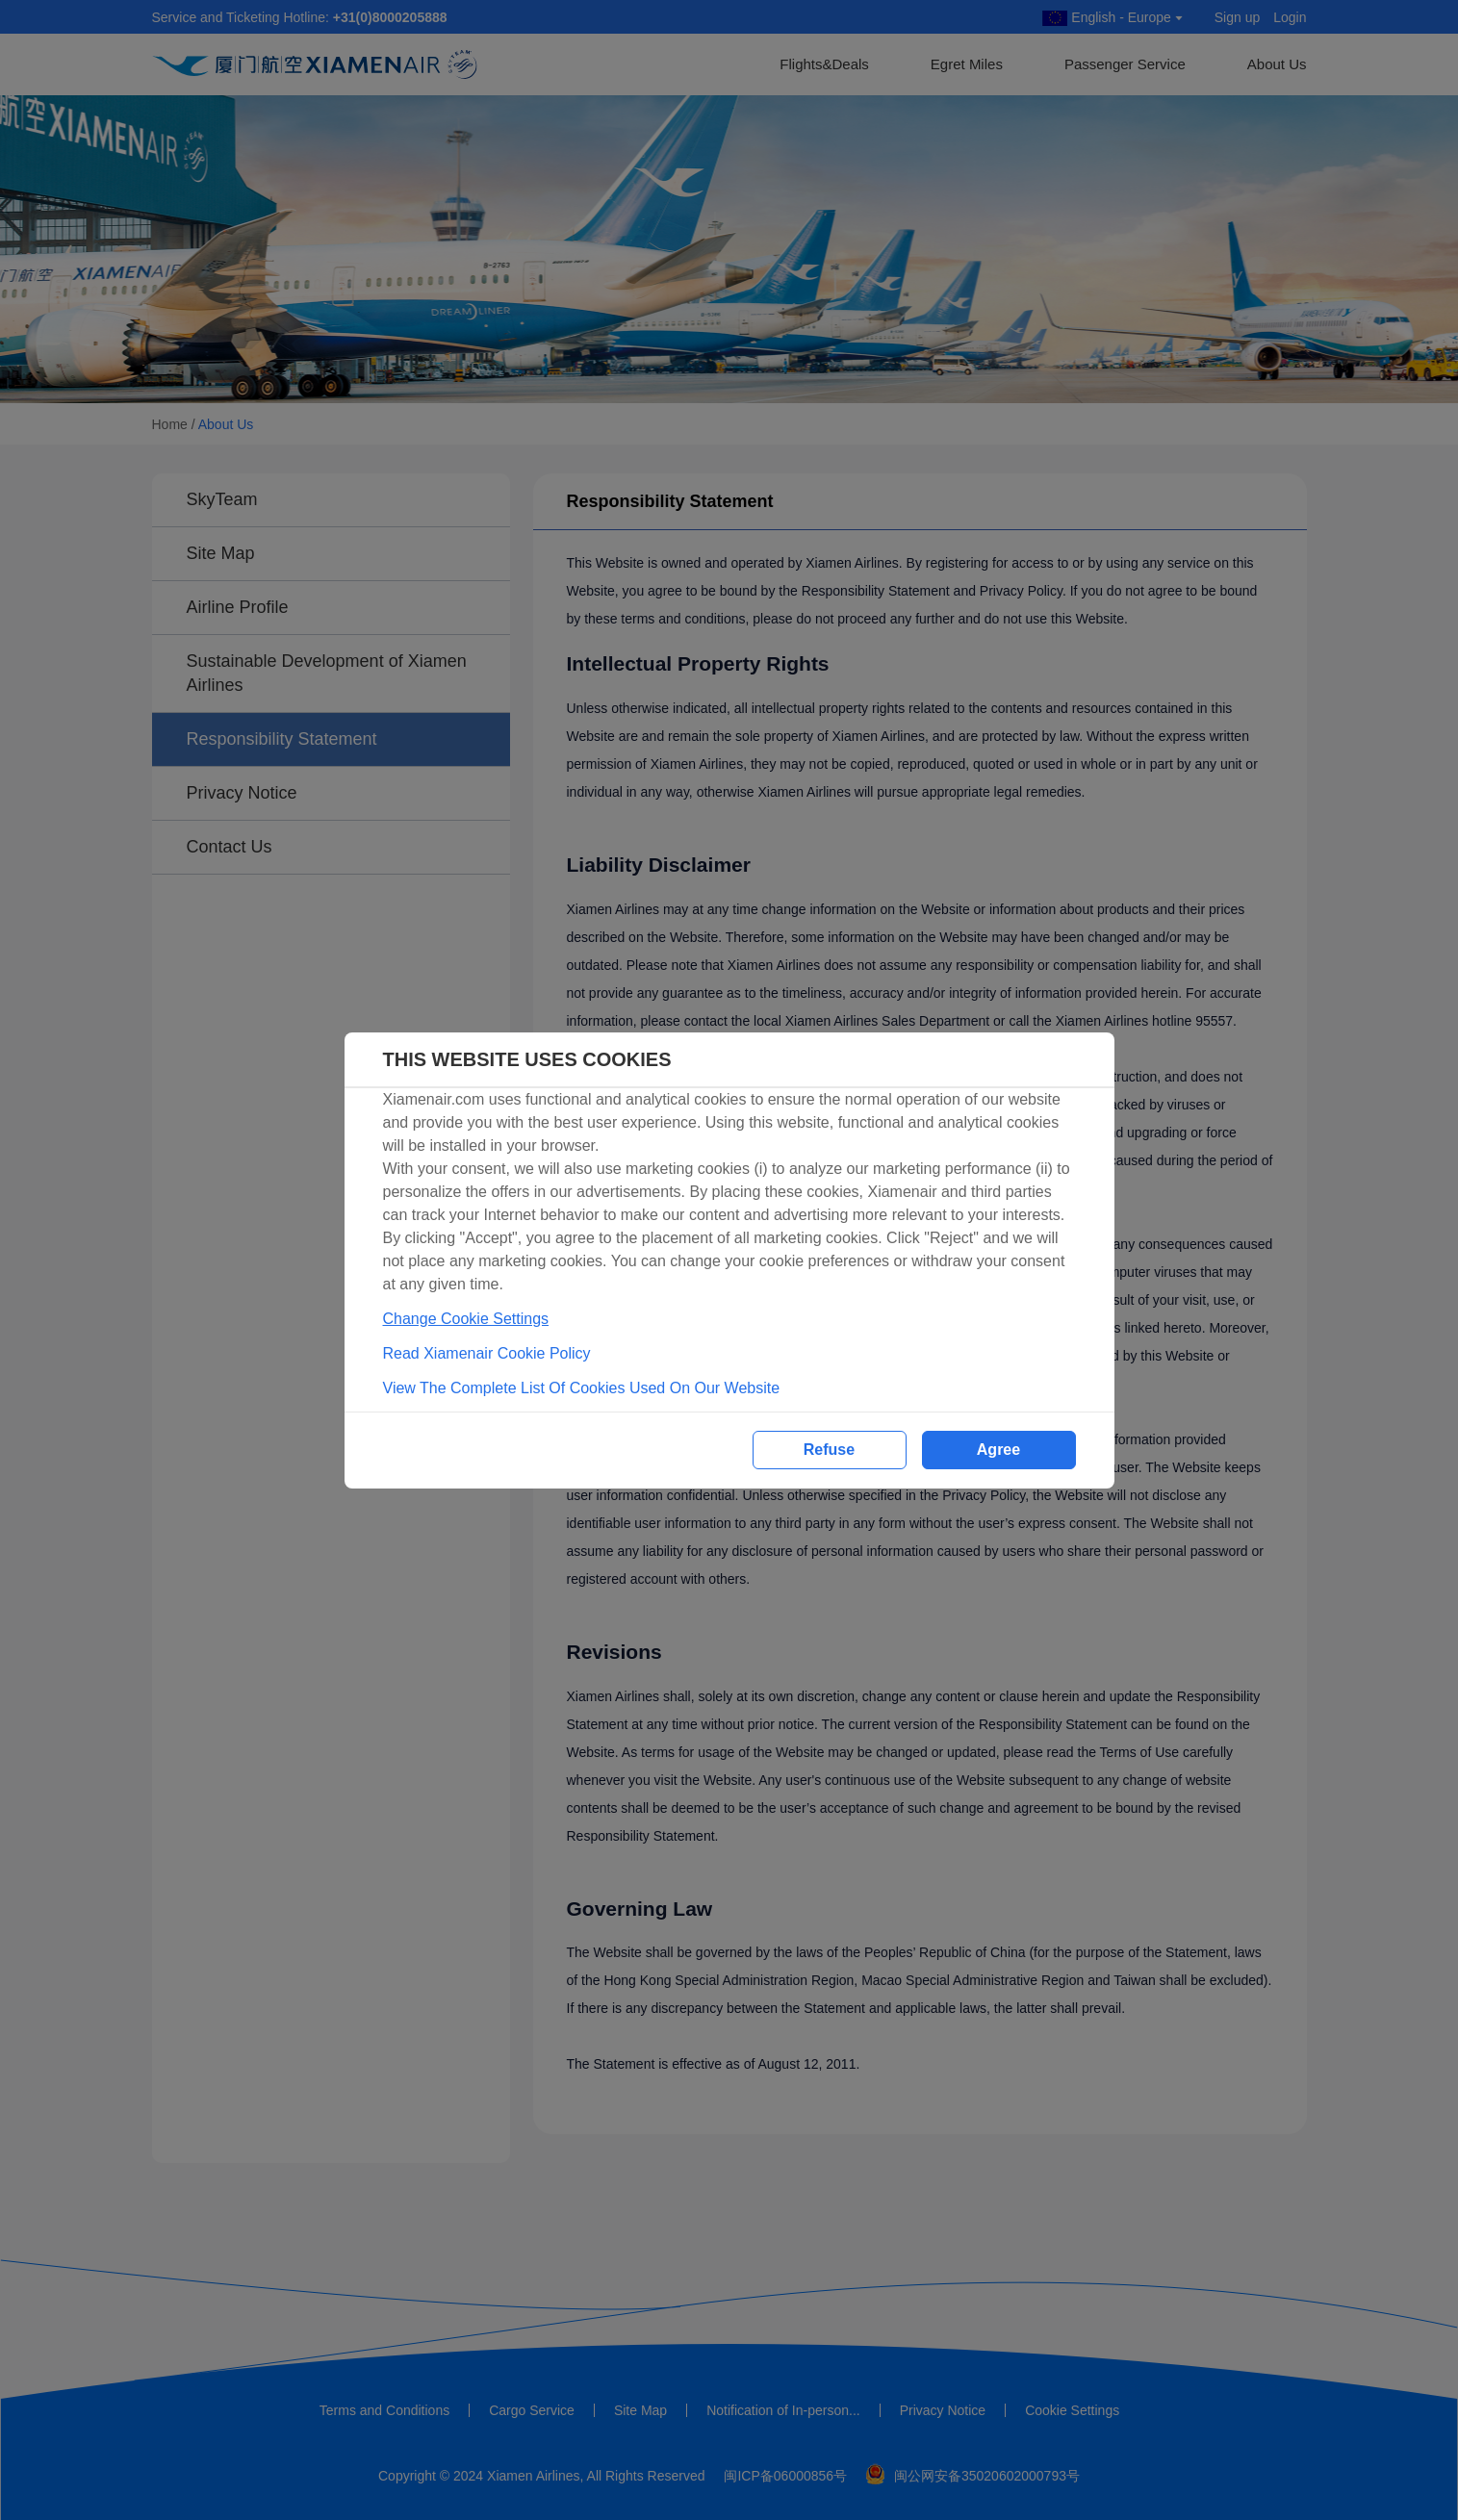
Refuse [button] (829, 1449)
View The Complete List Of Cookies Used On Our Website (581, 1388)
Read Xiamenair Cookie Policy (487, 1353)
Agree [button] (998, 1449)
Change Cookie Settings (466, 1319)
